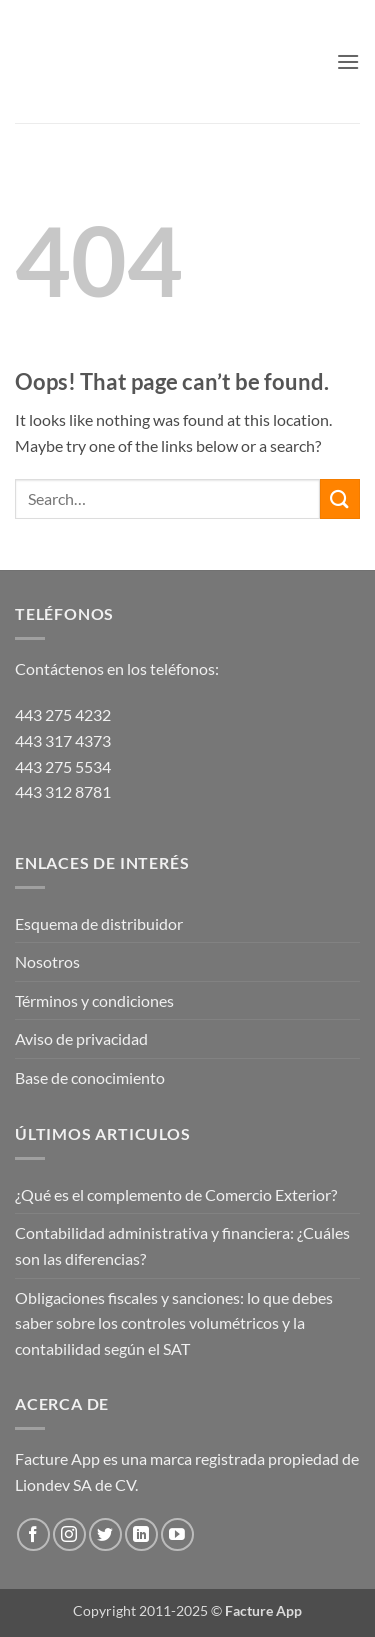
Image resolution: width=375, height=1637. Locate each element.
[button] (348, 61)
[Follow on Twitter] (105, 1534)
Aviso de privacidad (81, 1038)
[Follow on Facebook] (33, 1534)
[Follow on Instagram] (69, 1534)
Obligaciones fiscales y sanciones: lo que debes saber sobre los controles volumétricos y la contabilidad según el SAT (174, 1323)
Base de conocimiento (90, 1077)
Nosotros (47, 961)
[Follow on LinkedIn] (141, 1534)
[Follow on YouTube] (177, 1534)
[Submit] (340, 498)
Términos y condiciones (94, 1000)
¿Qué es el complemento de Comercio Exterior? (176, 1194)
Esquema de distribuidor (99, 923)
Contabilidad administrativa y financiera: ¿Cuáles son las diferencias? (182, 1245)
